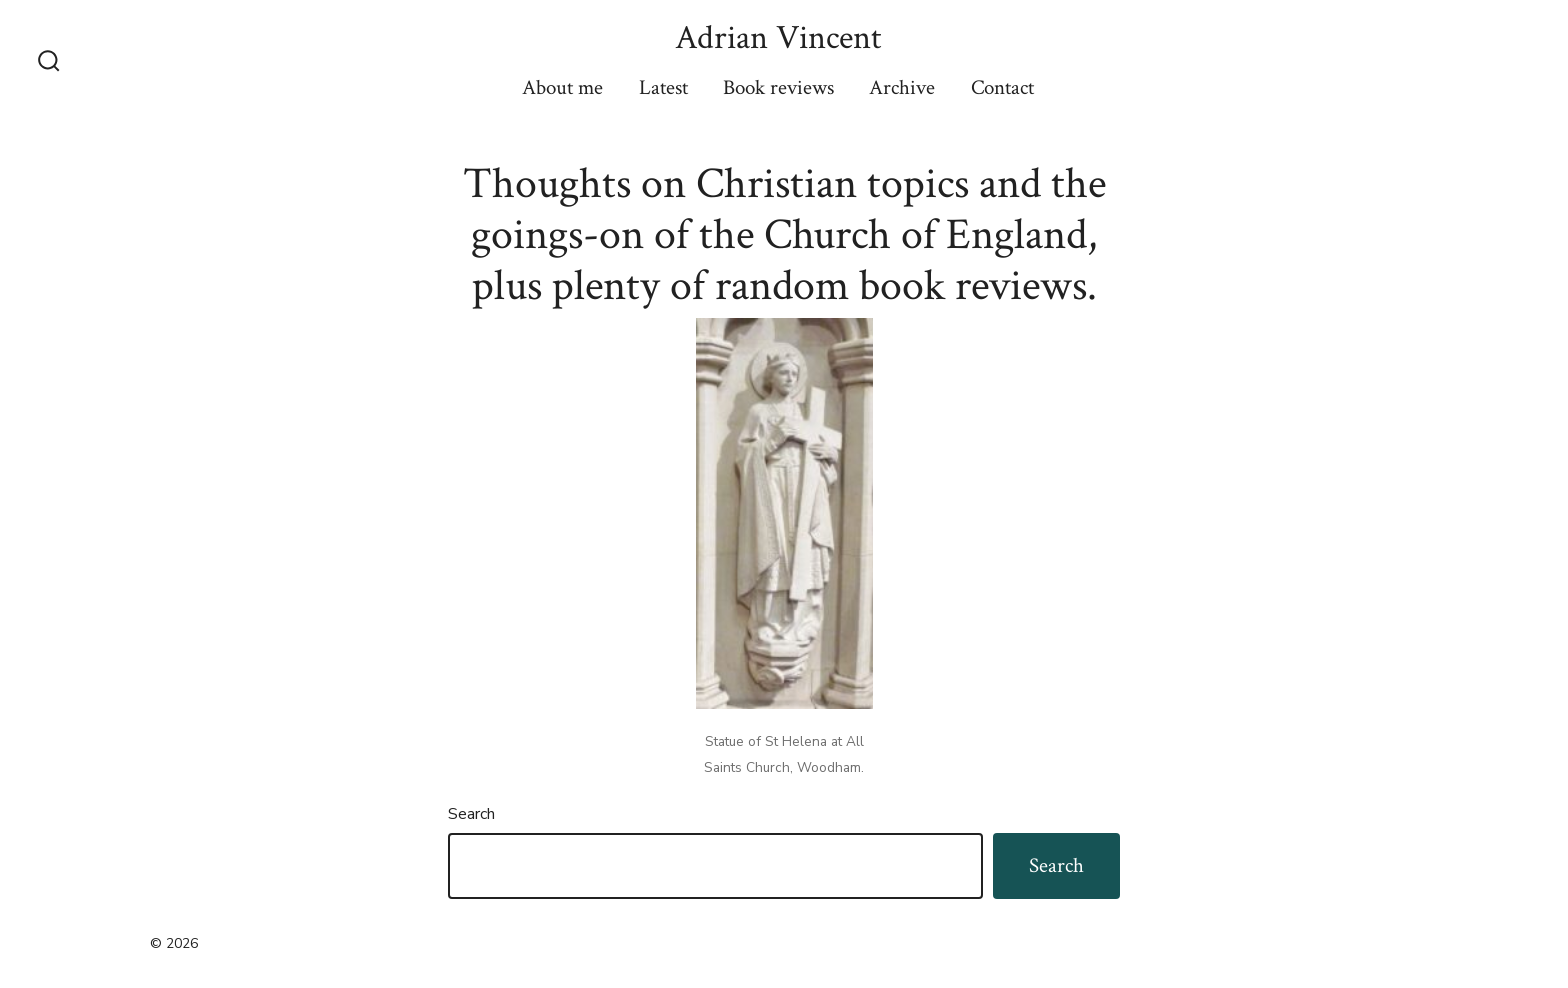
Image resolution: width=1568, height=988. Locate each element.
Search (471, 814)
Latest (663, 87)
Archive (902, 87)
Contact (1002, 87)
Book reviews (778, 87)
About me (562, 87)
